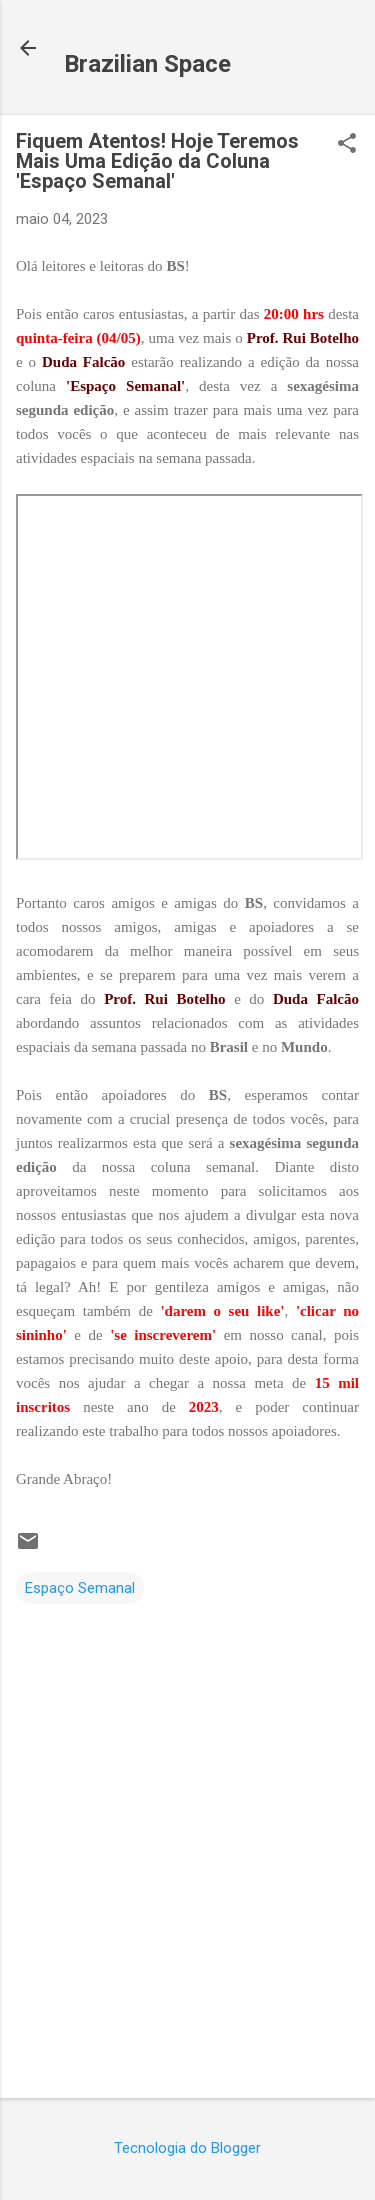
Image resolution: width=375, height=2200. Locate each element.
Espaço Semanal (80, 1588)
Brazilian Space (147, 64)
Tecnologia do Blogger (187, 2148)
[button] (347, 145)
